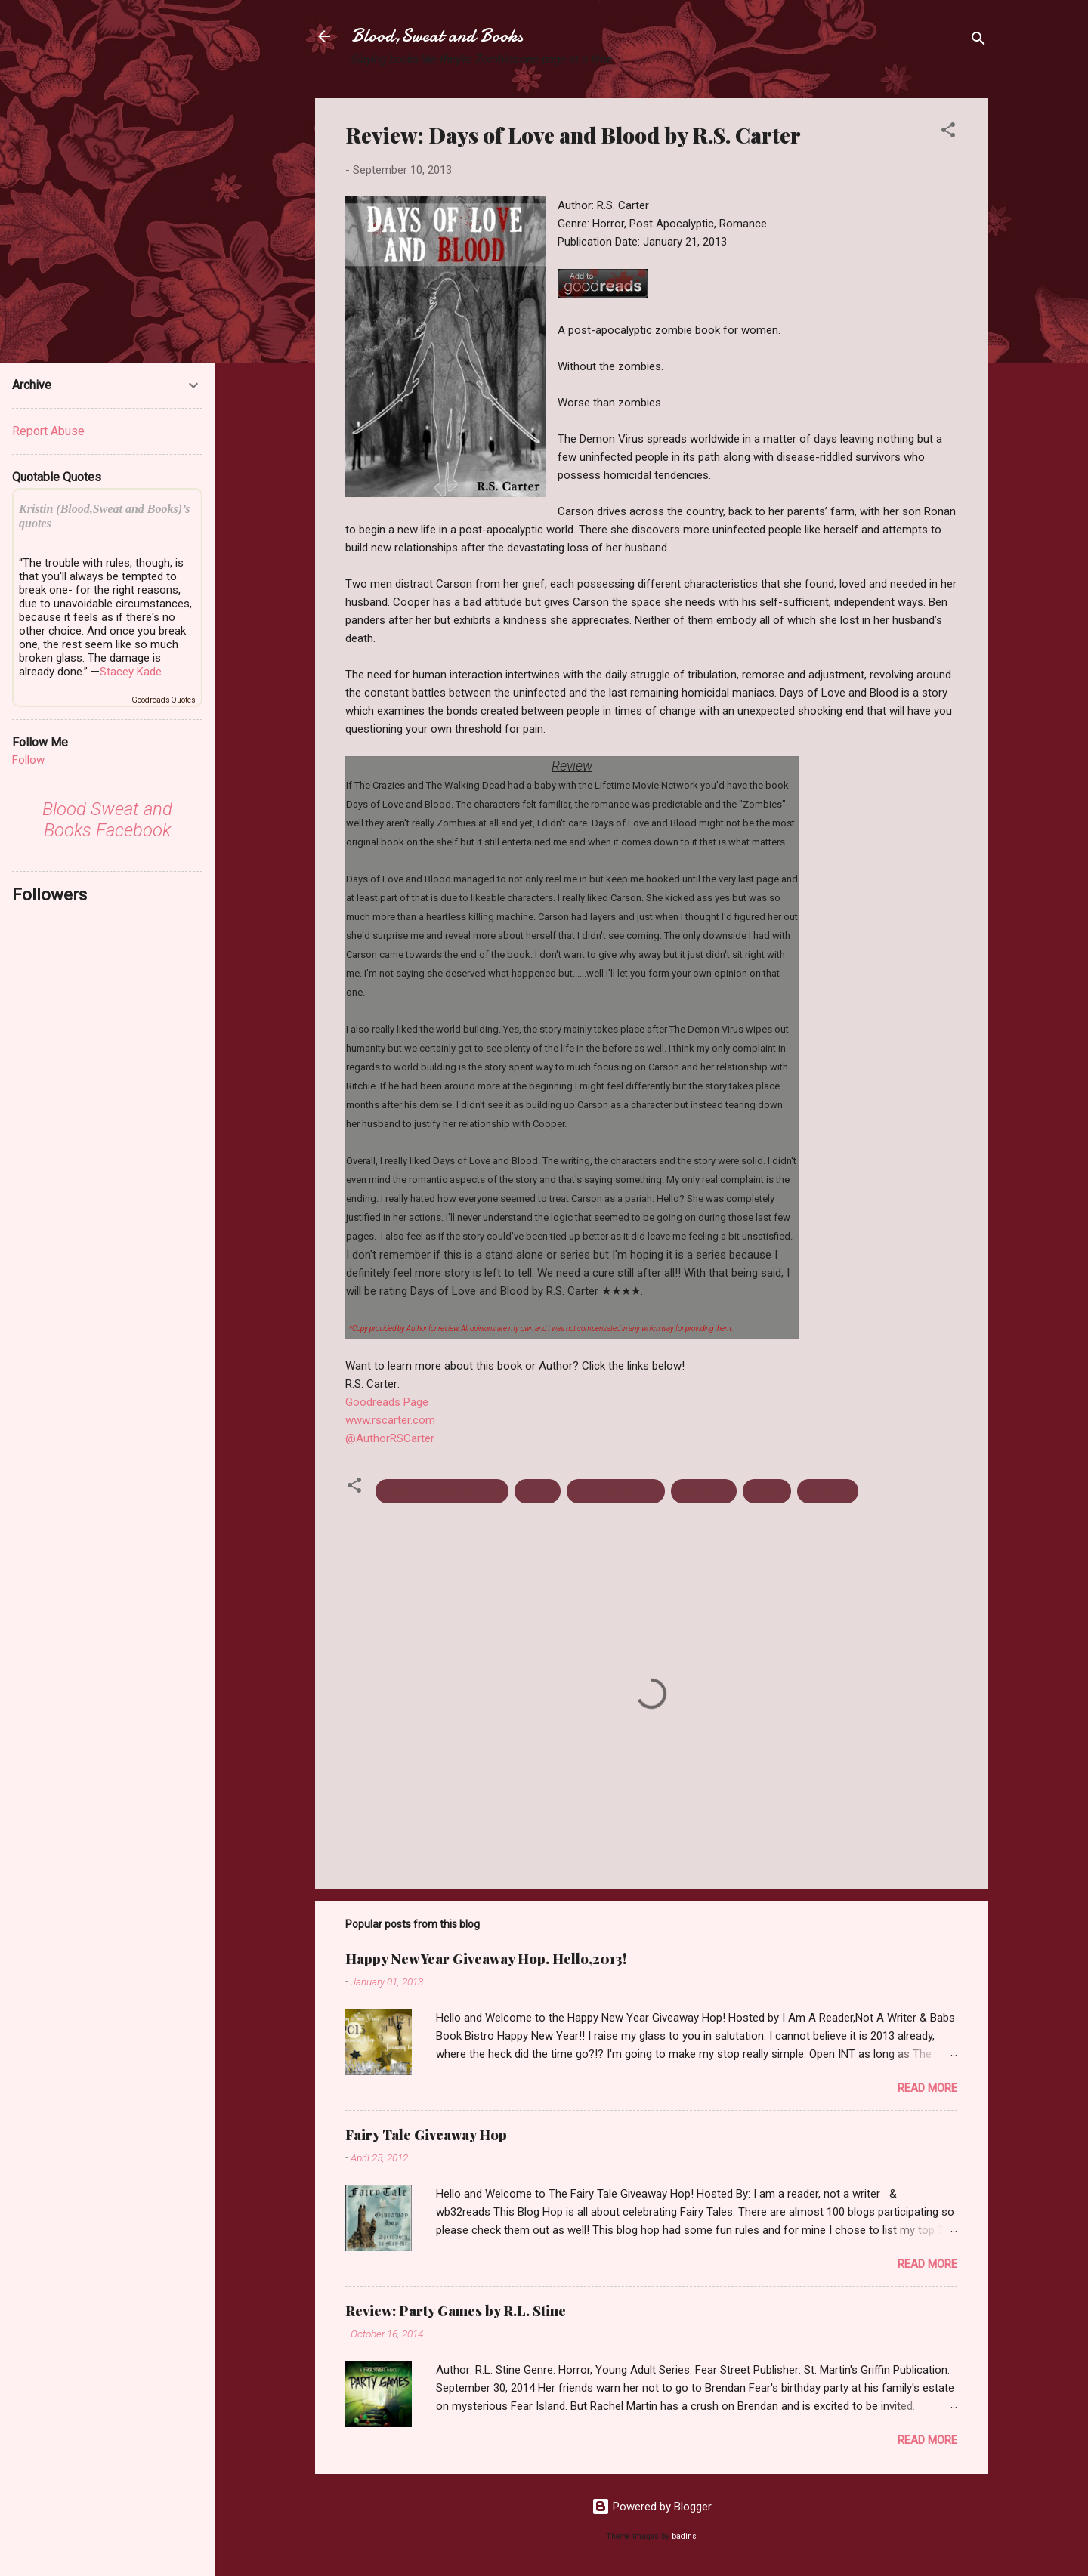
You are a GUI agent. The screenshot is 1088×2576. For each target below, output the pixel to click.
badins (684, 2536)
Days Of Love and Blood (442, 1491)
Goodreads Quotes (163, 700)
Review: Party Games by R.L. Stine (455, 2311)
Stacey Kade (131, 671)
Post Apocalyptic (615, 1491)
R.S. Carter (704, 1491)
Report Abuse (48, 431)
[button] (948, 132)
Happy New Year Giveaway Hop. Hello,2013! (485, 1959)
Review (767, 1491)
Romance (828, 1491)
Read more (927, 2088)
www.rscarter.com (390, 1420)
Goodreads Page (386, 1402)
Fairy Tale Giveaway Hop (426, 2135)
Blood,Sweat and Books (437, 35)
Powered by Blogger (652, 2506)
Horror (537, 1491)
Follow (28, 760)
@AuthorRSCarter (389, 1438)
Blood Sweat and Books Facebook (107, 819)
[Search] (978, 41)
